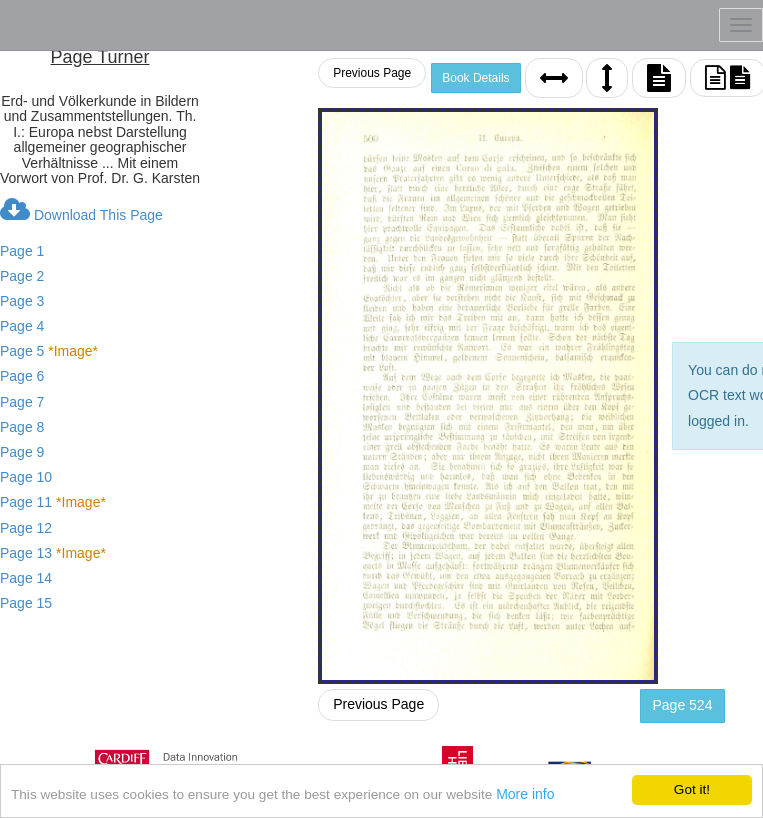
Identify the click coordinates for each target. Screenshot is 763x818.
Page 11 (53, 502)
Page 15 (26, 603)
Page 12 (26, 528)
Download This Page (81, 210)
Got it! (692, 789)
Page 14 (26, 578)
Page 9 (22, 452)
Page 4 (22, 326)
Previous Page (372, 73)
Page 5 (49, 351)
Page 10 (26, 477)
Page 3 (22, 301)
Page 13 (53, 553)
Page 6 (22, 376)
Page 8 (22, 427)
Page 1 (22, 251)
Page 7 (22, 402)
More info (525, 794)
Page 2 (22, 276)
